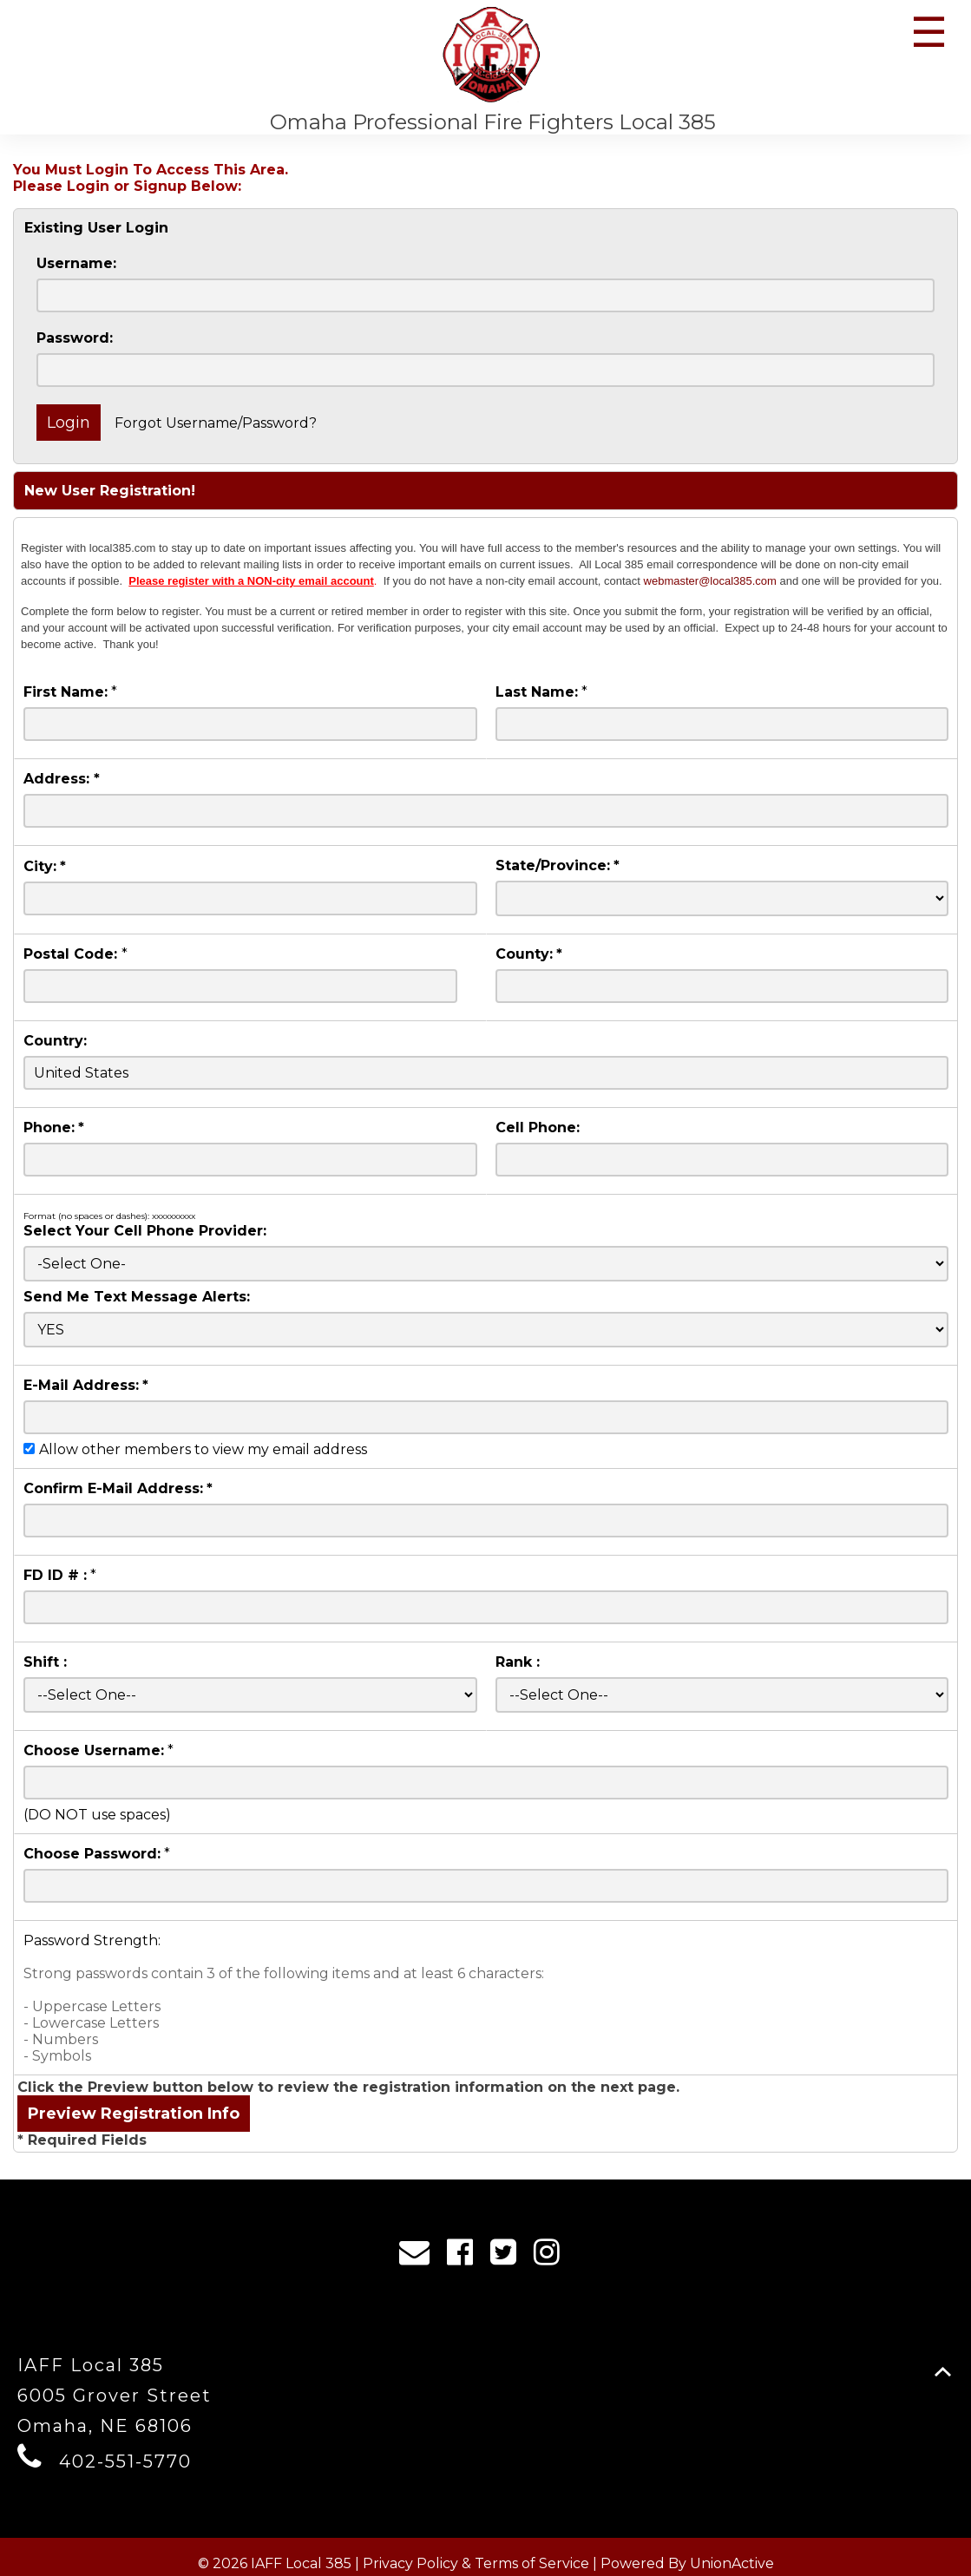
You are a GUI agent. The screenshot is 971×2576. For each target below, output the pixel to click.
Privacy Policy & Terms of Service (476, 2563)
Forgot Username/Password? (216, 423)
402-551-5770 (125, 2461)
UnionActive (732, 2563)
